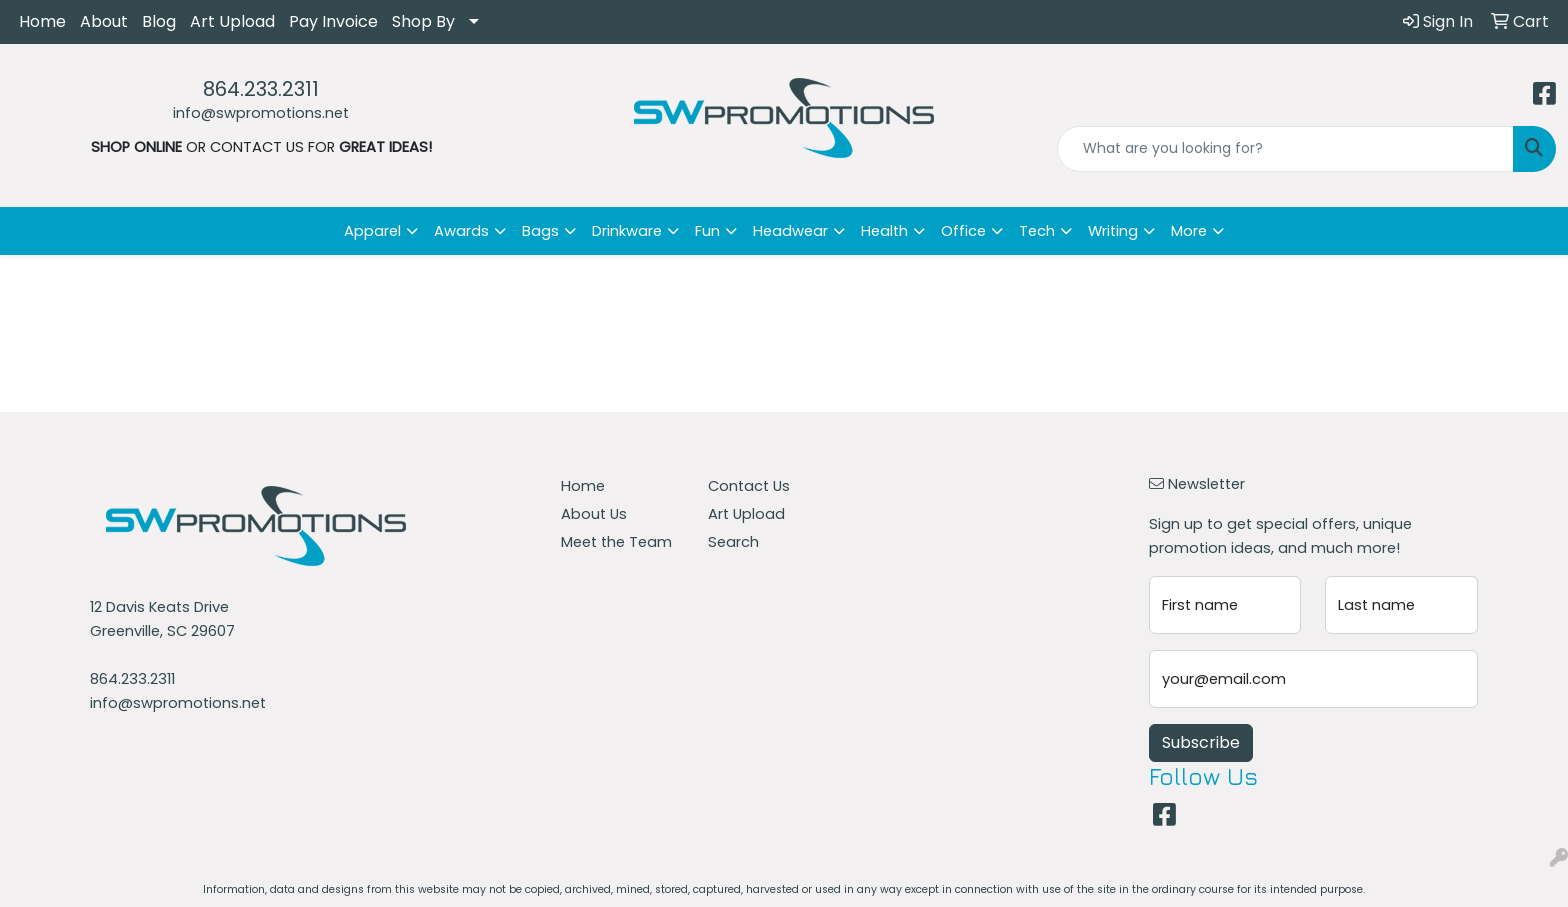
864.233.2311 (261, 89)
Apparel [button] (372, 231)
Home (42, 21)
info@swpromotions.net (261, 113)
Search (733, 542)
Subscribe (1201, 742)
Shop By (423, 21)
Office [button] (963, 231)
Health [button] (884, 231)
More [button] (1189, 231)
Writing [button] (1113, 231)
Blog (159, 21)
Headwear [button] (790, 231)
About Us (594, 514)
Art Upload (232, 21)
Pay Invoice (333, 21)
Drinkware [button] (627, 231)
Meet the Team (616, 542)
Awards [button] (461, 231)
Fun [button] (707, 231)
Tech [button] (1037, 231)
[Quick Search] (1285, 149)
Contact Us (749, 486)
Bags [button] (540, 231)
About (104, 21)
